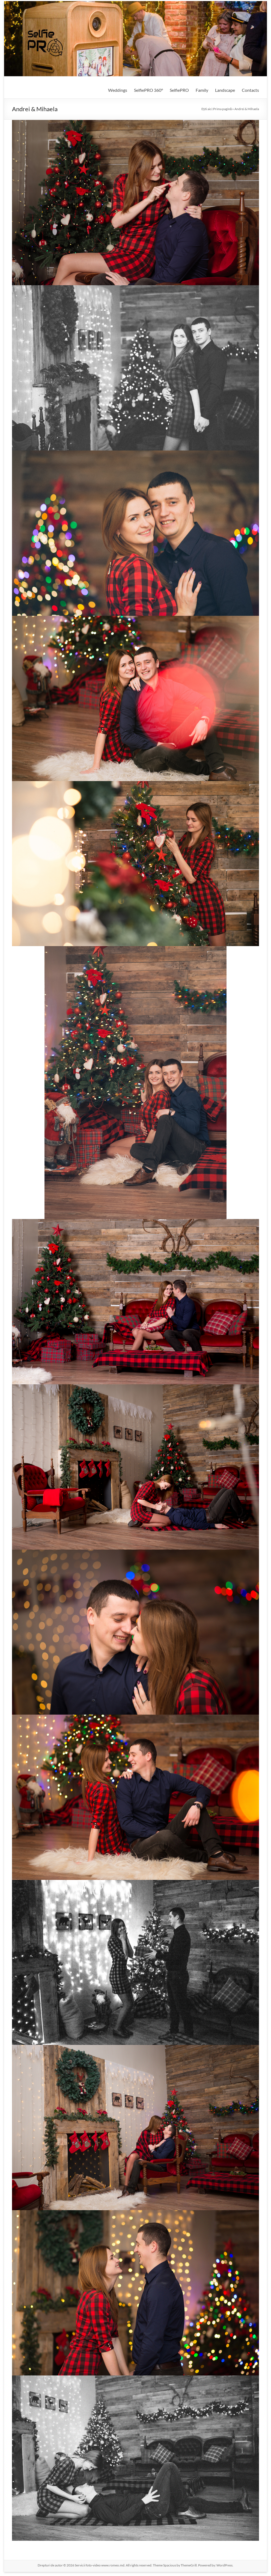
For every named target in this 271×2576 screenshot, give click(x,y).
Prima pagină (222, 109)
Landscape (225, 90)
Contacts (250, 90)
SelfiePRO (179, 90)
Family (202, 90)
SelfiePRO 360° (148, 90)
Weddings (117, 90)
